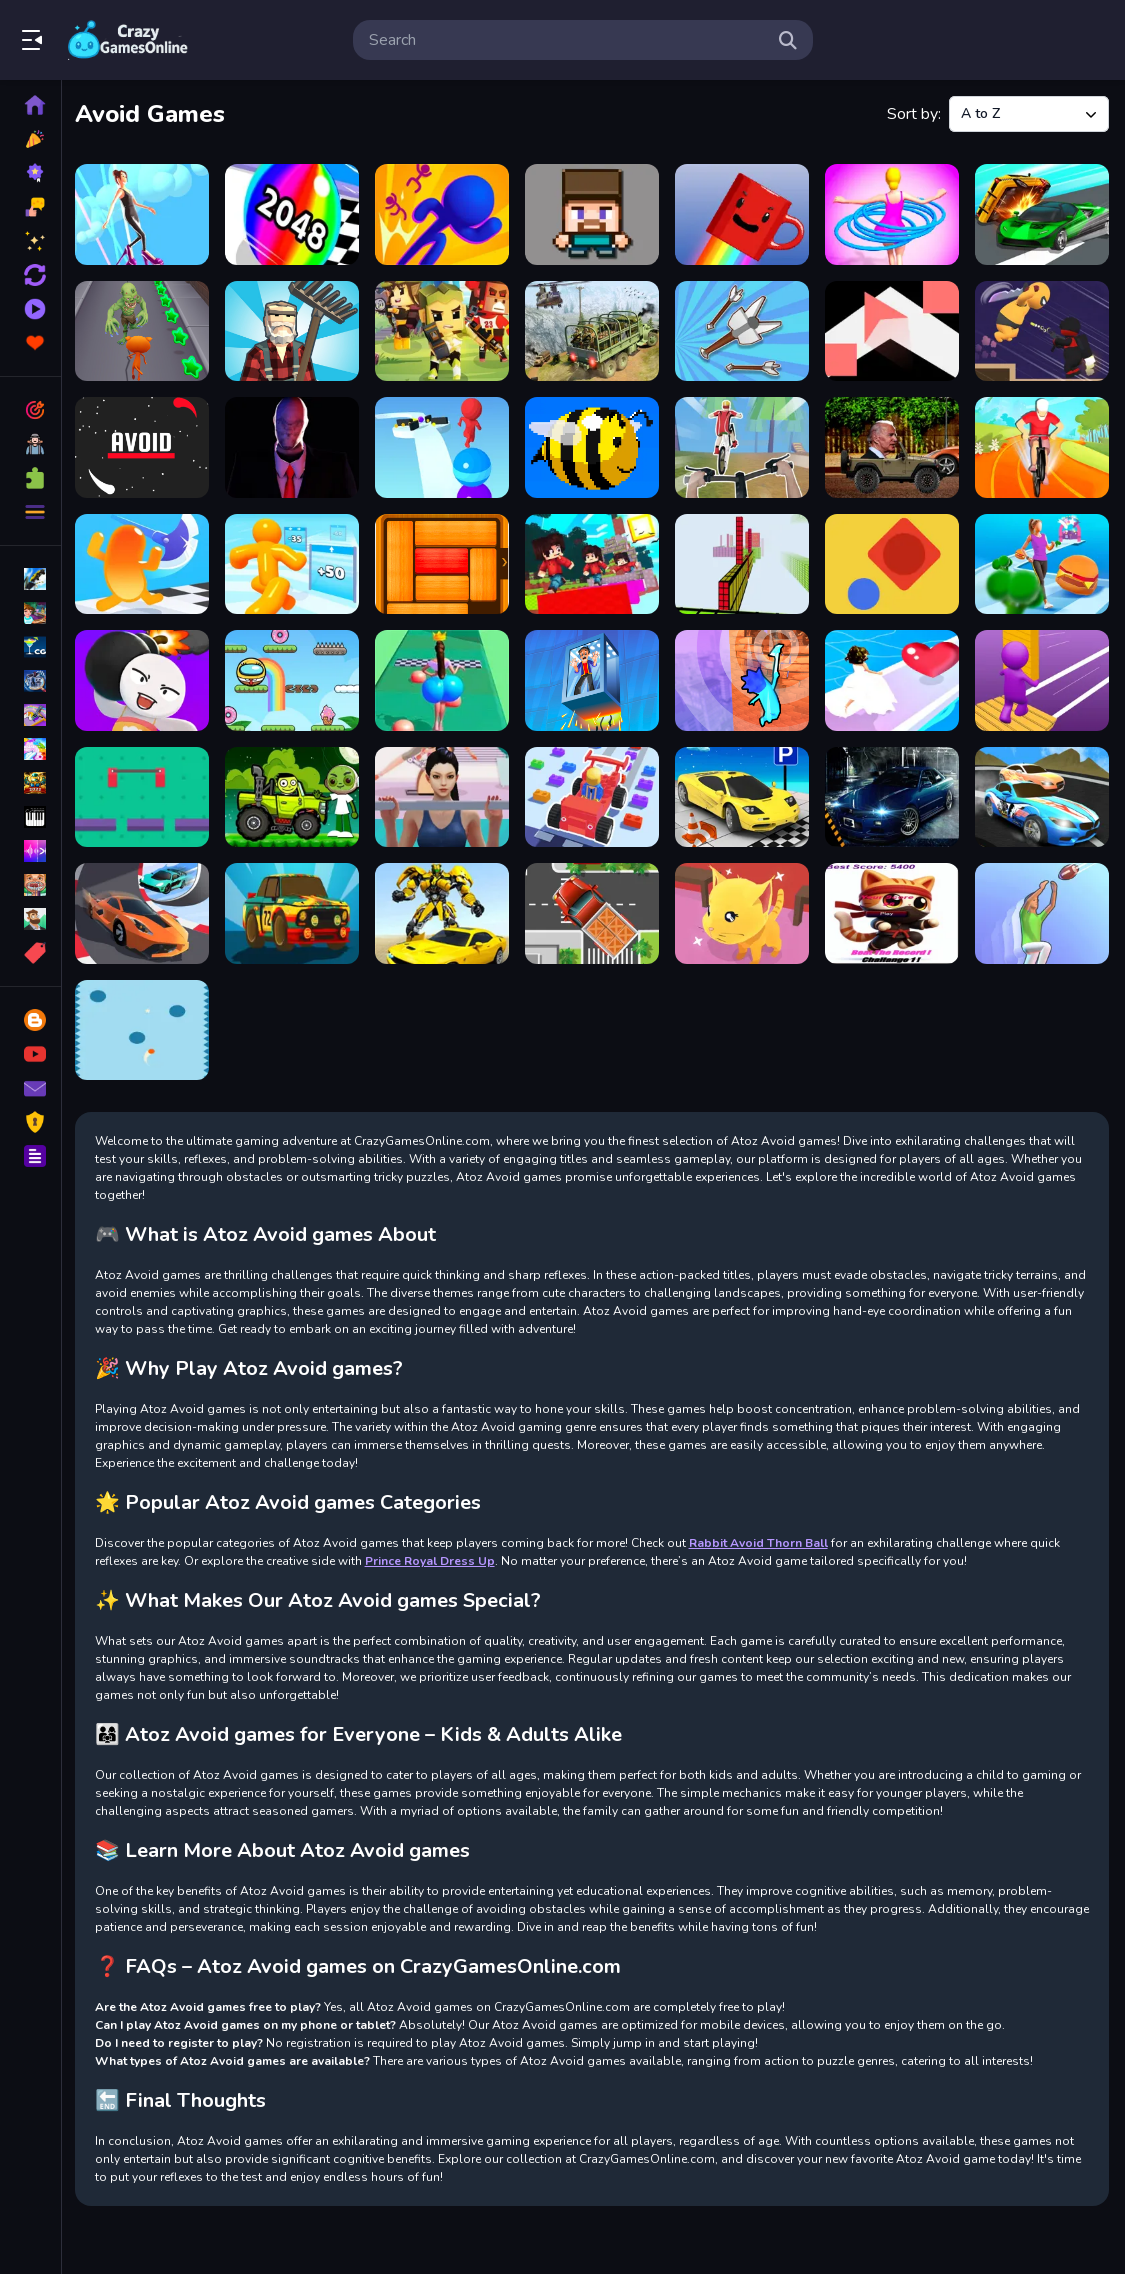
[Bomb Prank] (146, 678)
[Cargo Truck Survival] (594, 910)
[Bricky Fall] (743, 678)
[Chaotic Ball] (146, 1026)
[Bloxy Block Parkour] (743, 562)
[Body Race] (1042, 562)
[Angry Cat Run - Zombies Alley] (146, 330)
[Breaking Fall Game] (594, 678)
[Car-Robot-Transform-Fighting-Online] (445, 910)
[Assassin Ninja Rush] (1042, 330)
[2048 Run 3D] (295, 214)
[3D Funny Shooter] (594, 214)
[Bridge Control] (146, 794)
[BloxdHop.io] (594, 562)
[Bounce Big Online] (445, 678)
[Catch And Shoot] (1042, 910)
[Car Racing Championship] (1042, 794)
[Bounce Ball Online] (295, 678)
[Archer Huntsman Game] (445, 330)
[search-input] (567, 40)
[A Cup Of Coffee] (743, 214)
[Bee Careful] (594, 446)
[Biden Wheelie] (892, 446)
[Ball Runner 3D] (445, 446)
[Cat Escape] (743, 910)
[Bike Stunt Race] (1042, 446)
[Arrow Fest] (743, 330)
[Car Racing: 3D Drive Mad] (146, 910)
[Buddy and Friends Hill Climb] (295, 794)
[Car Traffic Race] (295, 910)
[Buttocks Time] (445, 794)
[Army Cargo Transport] (594, 330)
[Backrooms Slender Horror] (295, 446)
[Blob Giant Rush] (146, 562)
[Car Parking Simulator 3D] (892, 794)
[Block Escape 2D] (445, 562)
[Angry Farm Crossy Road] (295, 330)
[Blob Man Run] (295, 562)
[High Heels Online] (146, 214)
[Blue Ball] (892, 562)
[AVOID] (146, 446)
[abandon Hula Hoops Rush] (892, 214)
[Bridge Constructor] (1042, 678)
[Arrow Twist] (892, 330)
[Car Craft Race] (594, 794)
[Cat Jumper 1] (892, 910)
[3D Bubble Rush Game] (445, 214)
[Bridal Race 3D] (892, 678)
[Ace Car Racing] (1042, 214)
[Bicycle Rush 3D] (743, 446)
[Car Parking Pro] (743, 794)
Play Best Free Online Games (128, 40)
